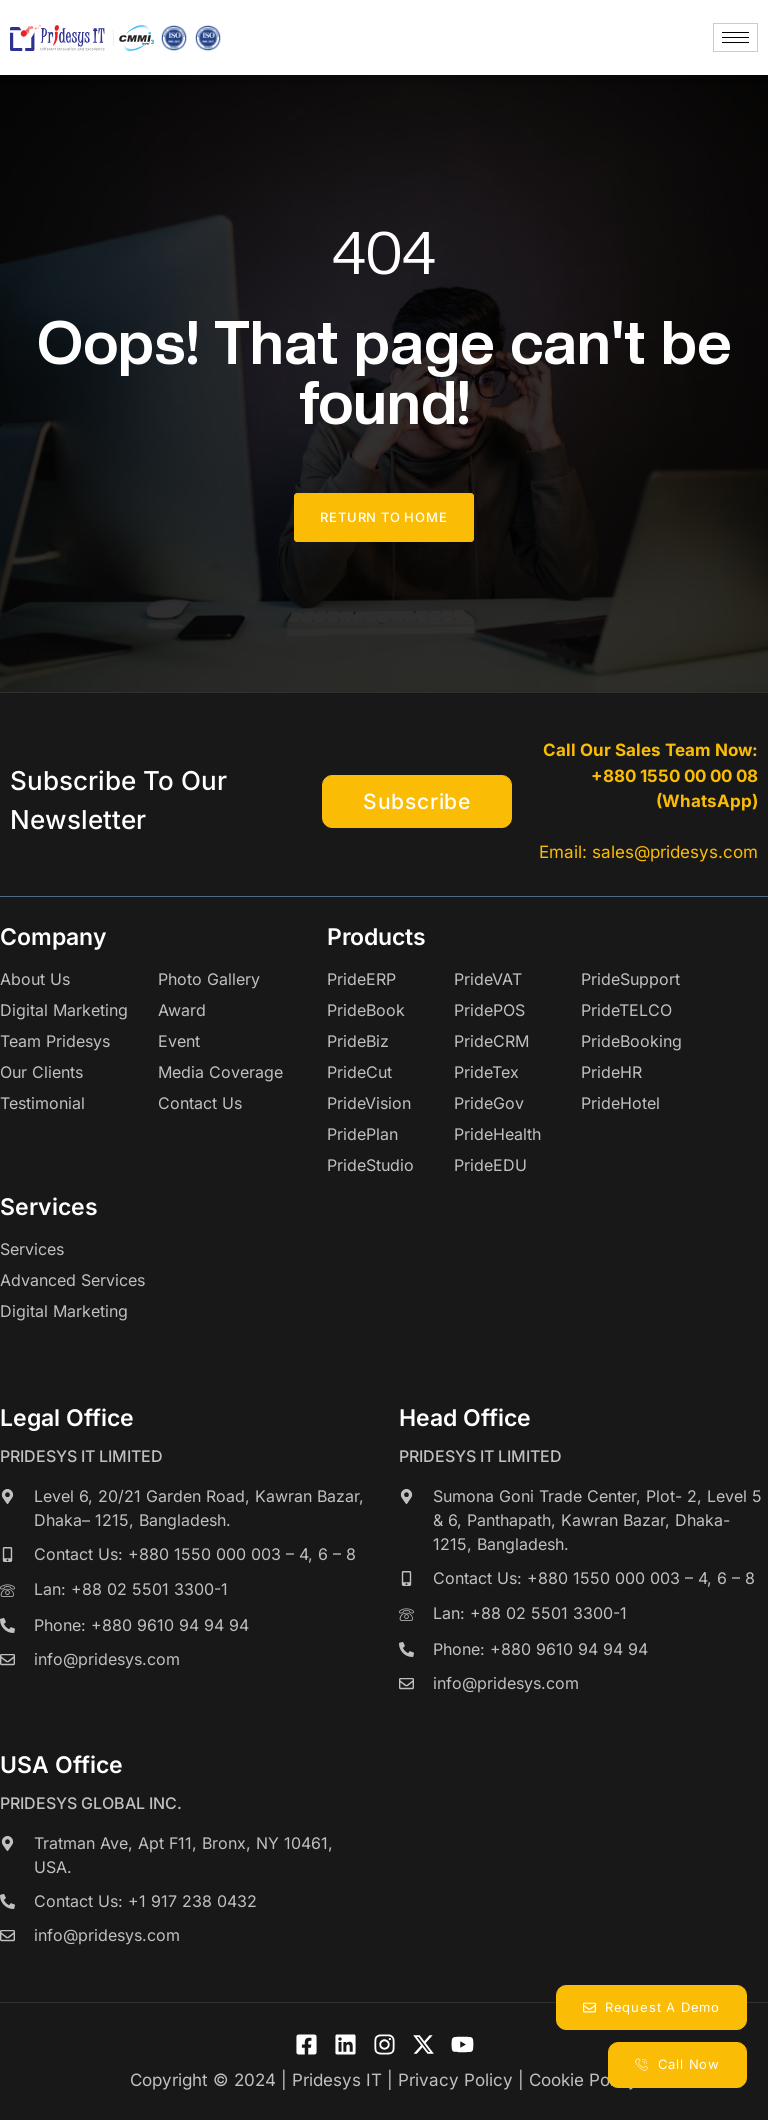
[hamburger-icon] (735, 37)
